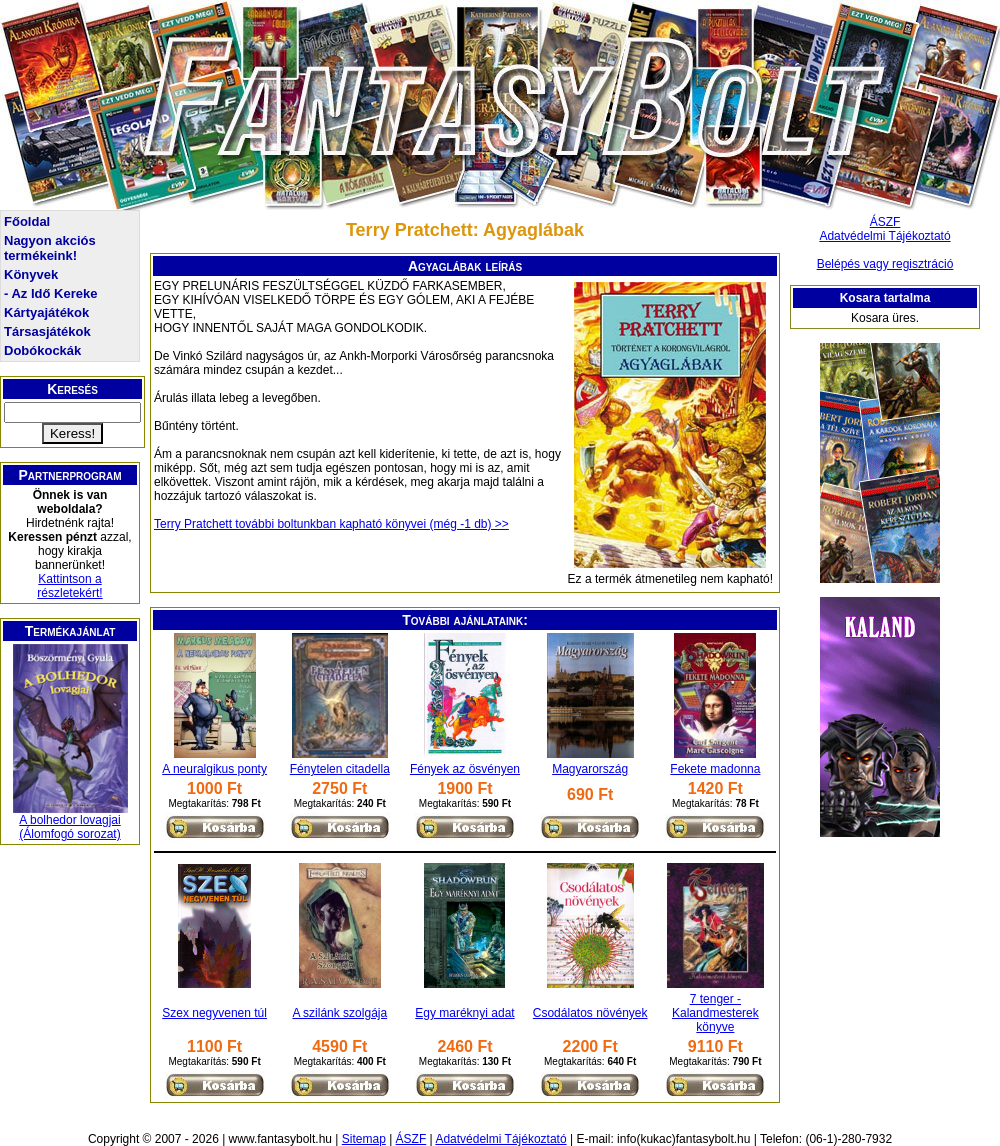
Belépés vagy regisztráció (885, 264)
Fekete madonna (715, 769)
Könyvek (31, 274)
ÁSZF (885, 222)
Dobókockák (42, 350)
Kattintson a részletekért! (69, 586)
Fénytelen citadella (340, 769)
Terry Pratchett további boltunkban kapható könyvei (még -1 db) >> (331, 524)
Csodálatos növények (590, 1013)
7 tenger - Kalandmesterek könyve (715, 1013)
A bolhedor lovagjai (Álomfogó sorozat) (69, 827)
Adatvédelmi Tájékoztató (884, 236)
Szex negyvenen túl (214, 1013)
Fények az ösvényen (465, 769)
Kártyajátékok (46, 312)
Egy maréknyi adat (464, 1013)
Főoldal (27, 221)
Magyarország (590, 769)
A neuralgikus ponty (214, 769)
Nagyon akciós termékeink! (50, 248)
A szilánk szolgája (339, 1013)
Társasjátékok (47, 331)
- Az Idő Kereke (50, 293)
